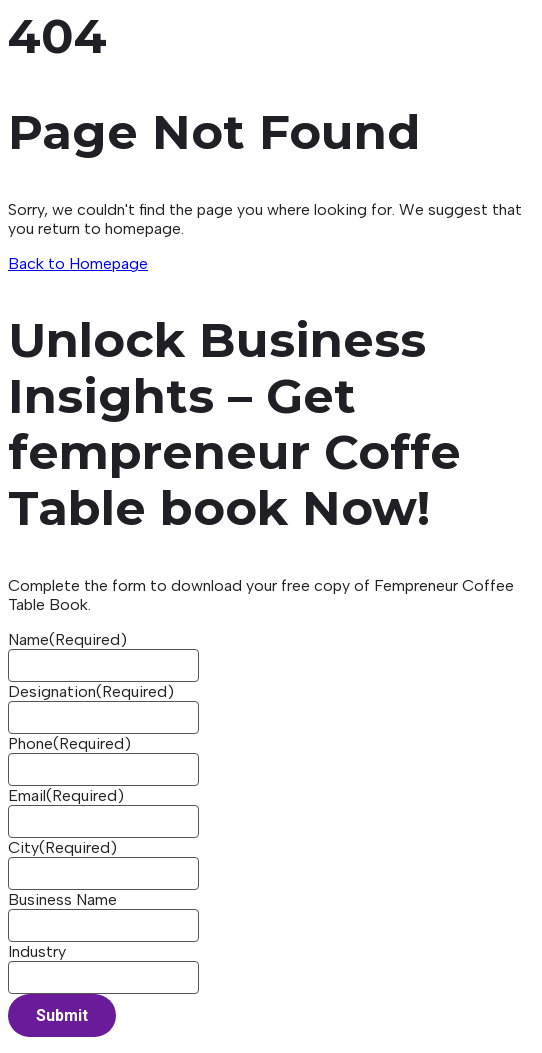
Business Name (62, 899)
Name (67, 639)
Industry (37, 951)
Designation (91, 691)
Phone (69, 743)
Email (66, 795)
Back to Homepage (78, 263)
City (62, 847)
